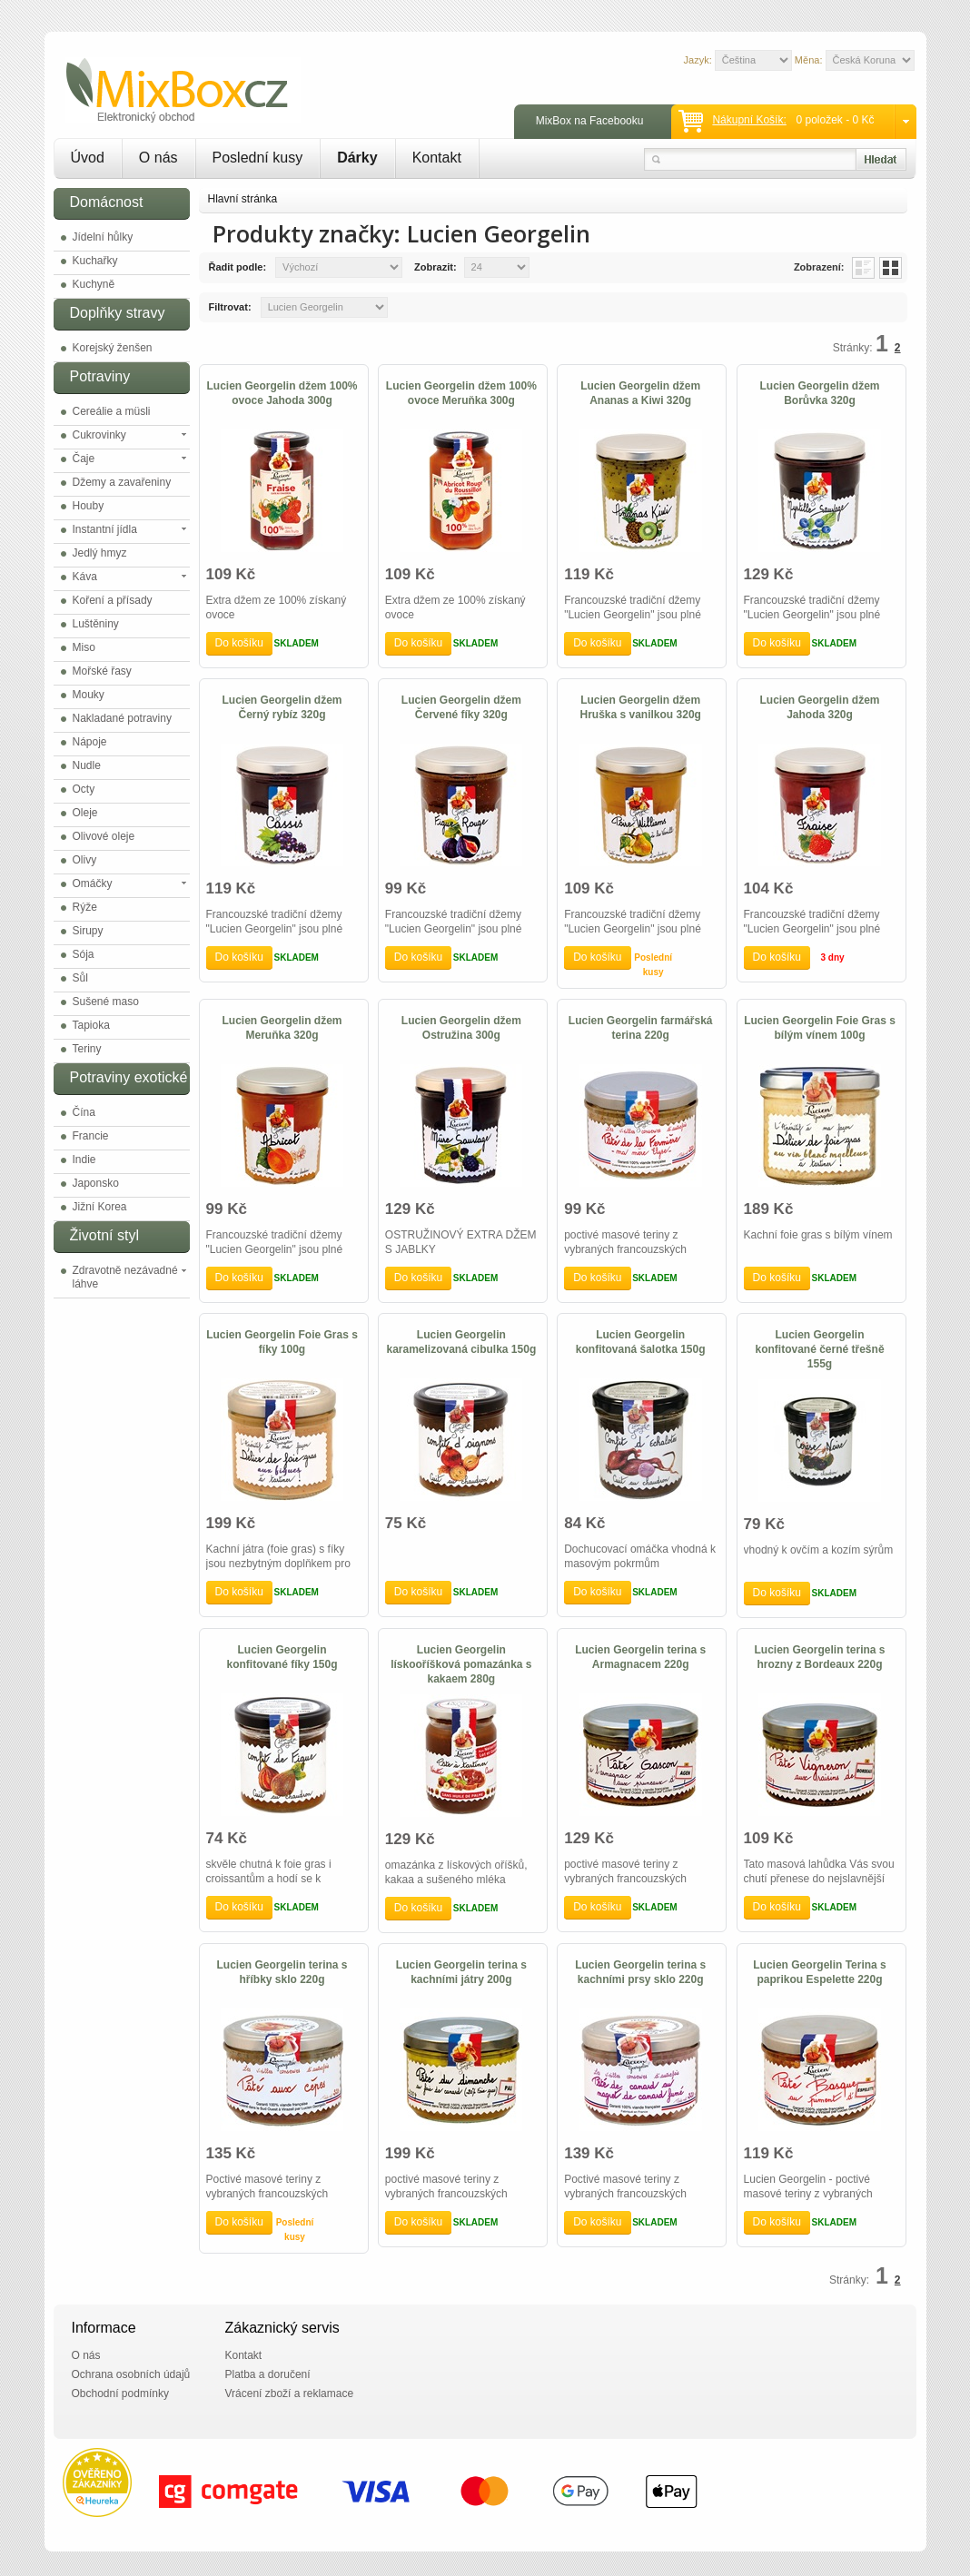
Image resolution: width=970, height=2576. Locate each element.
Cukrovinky (99, 435)
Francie (91, 1136)
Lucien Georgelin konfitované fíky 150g (281, 1657)
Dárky (357, 157)
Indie (84, 1159)
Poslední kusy (258, 157)
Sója (83, 954)
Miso (84, 647)
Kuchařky (95, 260)
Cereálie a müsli (112, 411)
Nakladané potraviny (122, 718)
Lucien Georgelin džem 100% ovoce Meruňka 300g (461, 393)
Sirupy (88, 930)
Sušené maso (106, 1001)
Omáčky (93, 883)
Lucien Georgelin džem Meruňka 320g (281, 1027)
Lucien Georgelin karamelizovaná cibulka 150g (461, 1342)
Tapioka (91, 1025)
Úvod (87, 157)
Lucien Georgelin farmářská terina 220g (641, 1027)
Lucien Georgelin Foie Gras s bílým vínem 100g (820, 1027)
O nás (158, 157)
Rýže (85, 907)
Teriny (87, 1048)
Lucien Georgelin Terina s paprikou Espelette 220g (819, 1972)
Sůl (80, 978)
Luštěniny (96, 623)
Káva (85, 576)
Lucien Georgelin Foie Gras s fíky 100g (282, 1342)
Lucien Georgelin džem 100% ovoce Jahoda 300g (281, 393)
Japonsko (96, 1183)
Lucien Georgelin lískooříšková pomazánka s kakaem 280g (461, 1664)
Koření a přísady (113, 600)
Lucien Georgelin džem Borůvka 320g (820, 393)
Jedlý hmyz (100, 553)
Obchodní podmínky (120, 2393)
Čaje (84, 458)
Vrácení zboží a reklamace (289, 2393)
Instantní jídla (105, 529)
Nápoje (90, 741)
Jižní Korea (100, 1206)
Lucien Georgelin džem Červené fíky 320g (461, 707)
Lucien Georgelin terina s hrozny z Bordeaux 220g (820, 1657)
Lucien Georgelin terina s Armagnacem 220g (640, 1657)
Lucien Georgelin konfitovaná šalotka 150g (641, 1342)
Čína (84, 1112)
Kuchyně (94, 284)
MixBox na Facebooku (590, 120)
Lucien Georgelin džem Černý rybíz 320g (281, 707)
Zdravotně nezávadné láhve (125, 1277)
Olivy (85, 860)
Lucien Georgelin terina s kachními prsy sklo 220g (640, 1972)
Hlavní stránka (243, 198)
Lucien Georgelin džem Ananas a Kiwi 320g (640, 393)
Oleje (85, 812)
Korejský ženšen (113, 347)
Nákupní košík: (749, 120)
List (863, 268)
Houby (88, 505)
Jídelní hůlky (103, 237)
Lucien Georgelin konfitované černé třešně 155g (820, 1349)
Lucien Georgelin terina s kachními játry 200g (461, 1972)
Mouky (88, 694)
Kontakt (436, 157)
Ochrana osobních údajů (131, 2374)
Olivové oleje (104, 836)
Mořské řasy (102, 671)
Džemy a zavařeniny (122, 482)
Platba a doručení (268, 2374)
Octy (84, 789)
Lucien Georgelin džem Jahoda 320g (820, 707)
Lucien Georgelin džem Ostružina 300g (461, 1027)
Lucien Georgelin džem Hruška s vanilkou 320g (639, 707)
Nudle (87, 765)
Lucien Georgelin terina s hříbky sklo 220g (281, 1972)
